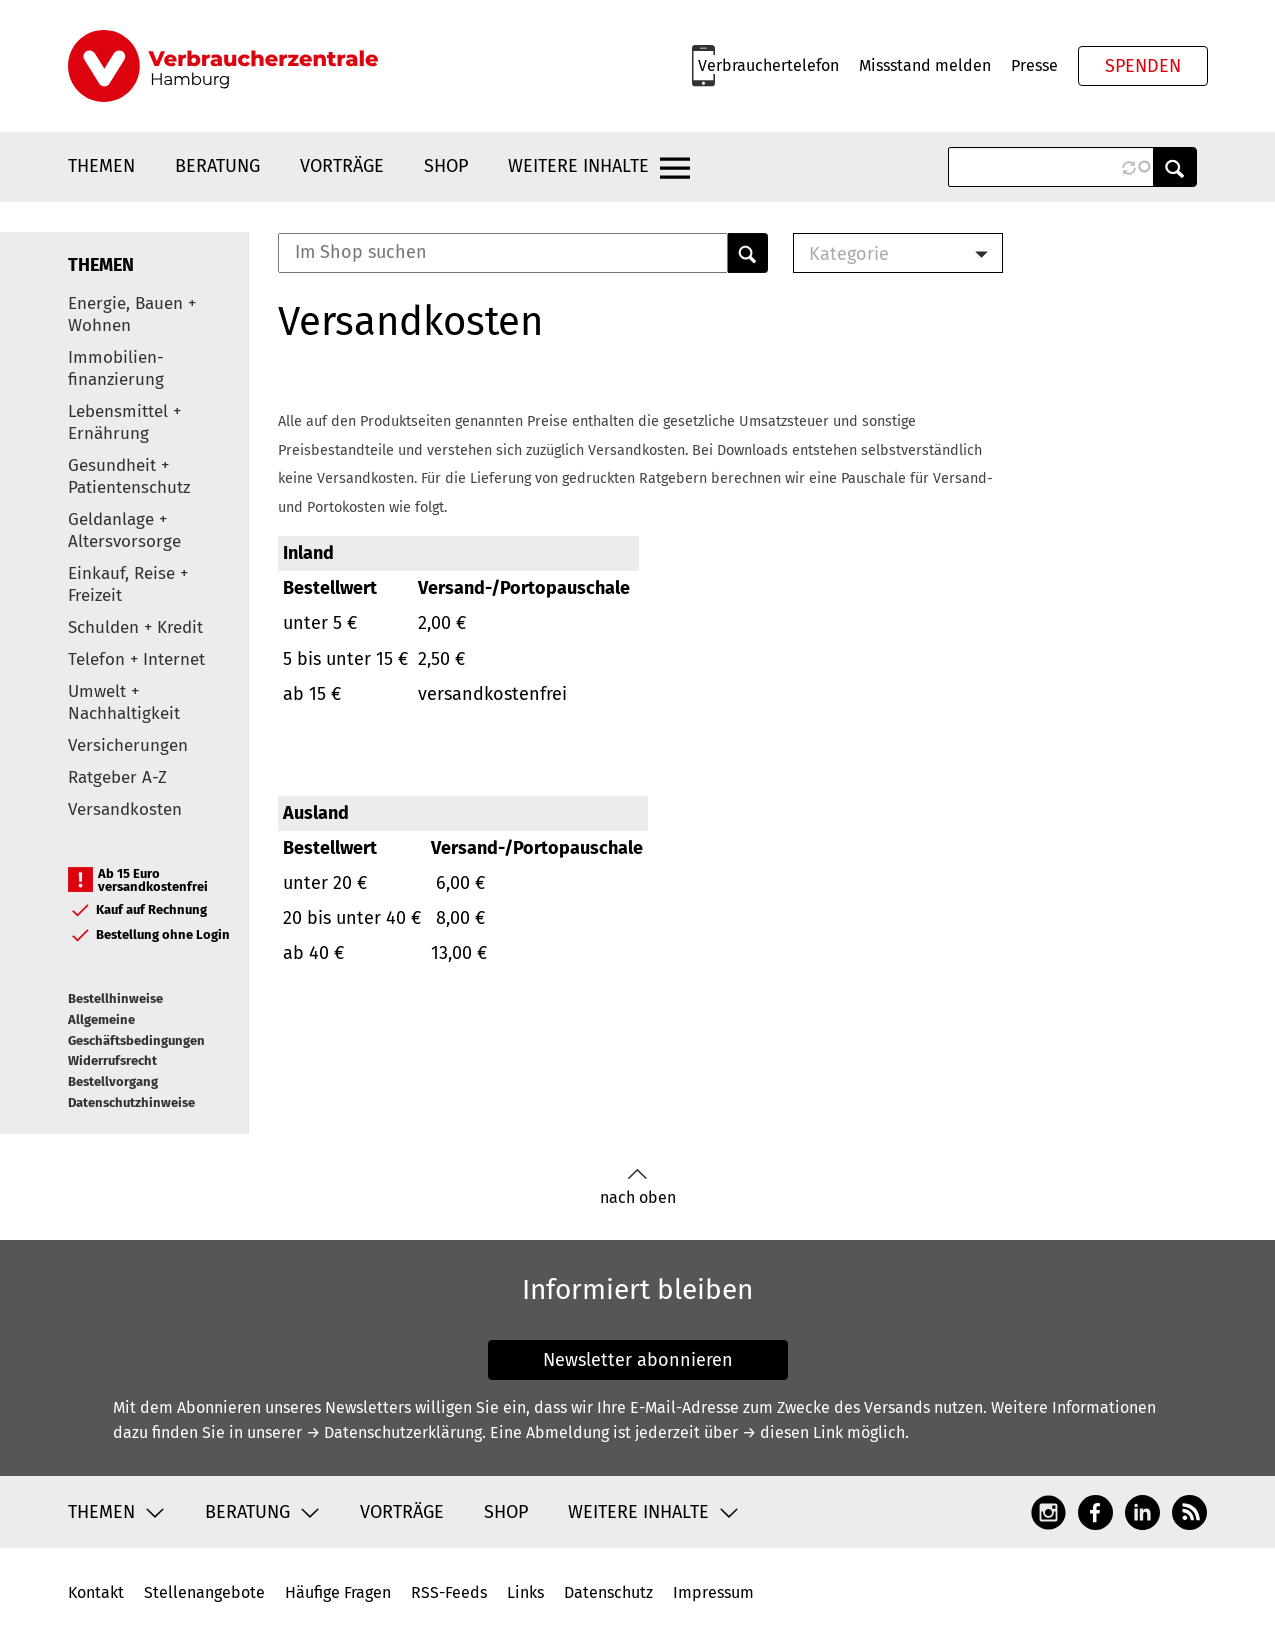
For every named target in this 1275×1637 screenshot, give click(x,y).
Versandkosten (125, 809)
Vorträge (342, 166)
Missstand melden (925, 65)
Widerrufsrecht (112, 1060)
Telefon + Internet (136, 659)
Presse (1034, 65)
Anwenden (1175, 167)
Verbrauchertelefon (768, 65)
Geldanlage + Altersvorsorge (124, 530)
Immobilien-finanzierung (116, 368)
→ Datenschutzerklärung (394, 1432)
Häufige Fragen (338, 1592)
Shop (446, 166)
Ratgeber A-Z (117, 777)
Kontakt (96, 1592)
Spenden (1143, 66)
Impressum (713, 1592)
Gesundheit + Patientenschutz (129, 476)
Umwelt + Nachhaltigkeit (124, 702)
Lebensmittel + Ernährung (124, 422)
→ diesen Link (792, 1432)
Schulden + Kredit (135, 627)
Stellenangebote (204, 1592)
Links (525, 1592)
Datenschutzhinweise (131, 1102)
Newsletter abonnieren (638, 1360)
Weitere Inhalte (578, 166)
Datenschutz (608, 1592)
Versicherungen (128, 745)
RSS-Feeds (449, 1592)
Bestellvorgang (113, 1081)
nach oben (638, 1187)
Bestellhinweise (115, 998)
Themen (101, 166)
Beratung (217, 166)
